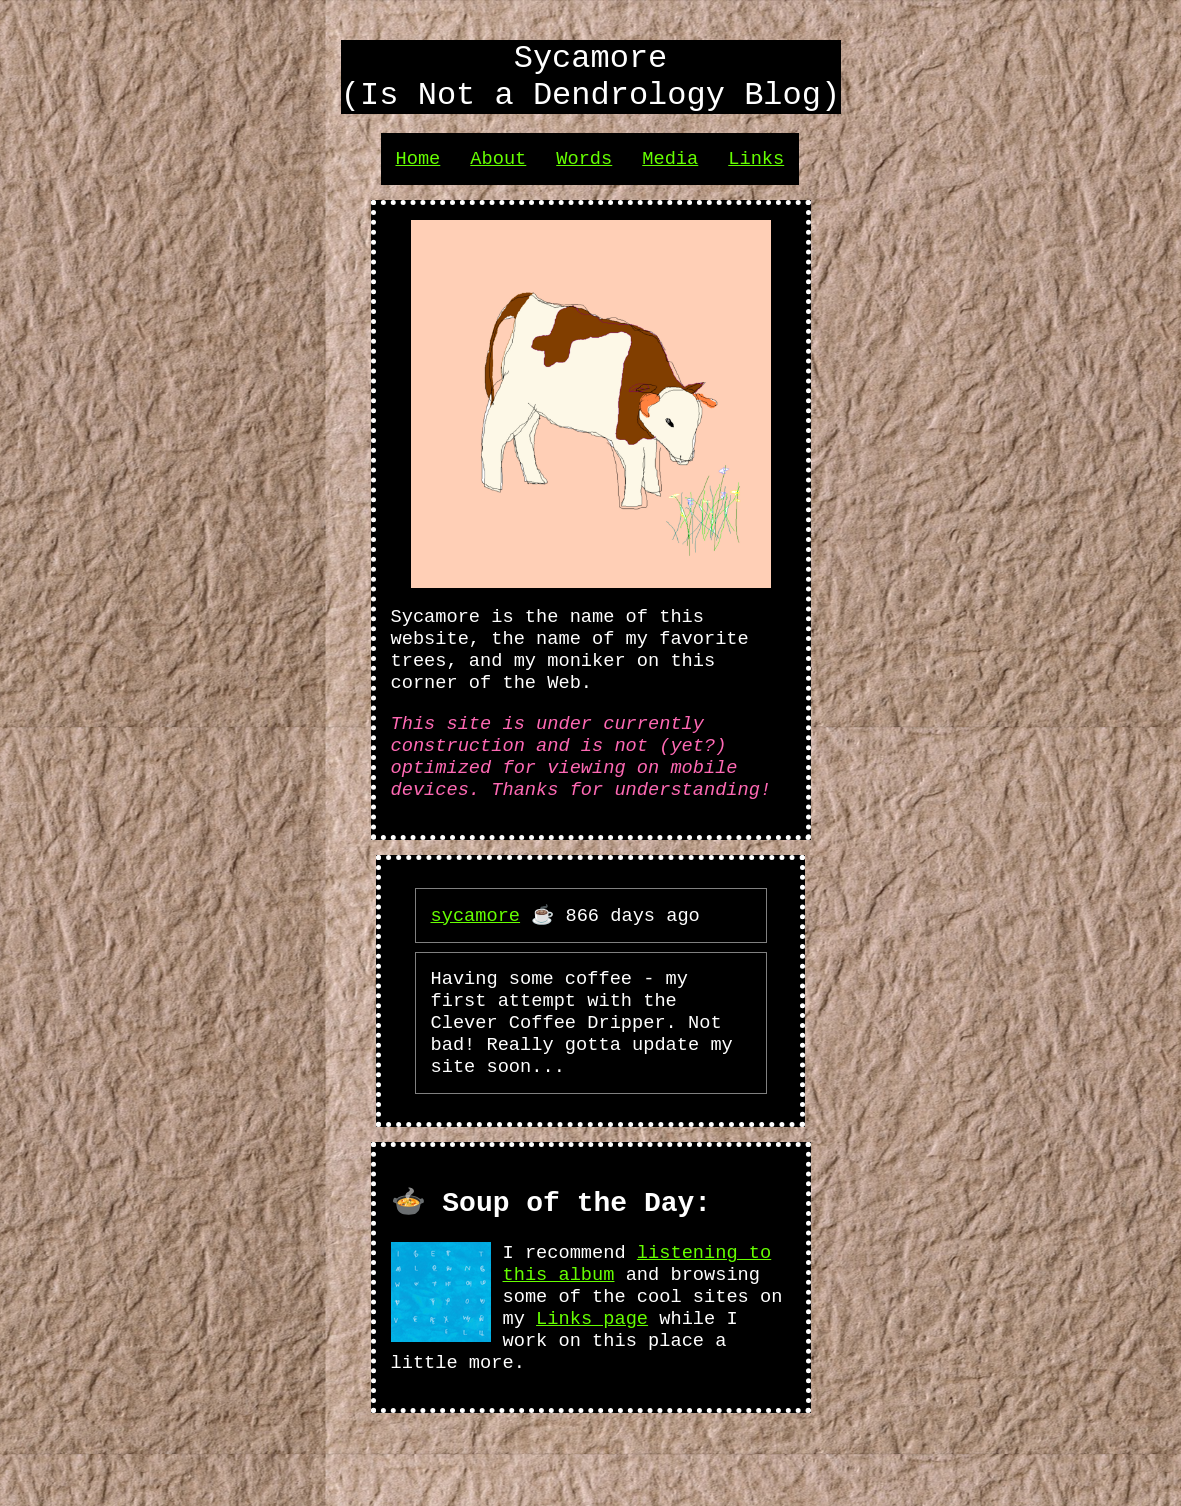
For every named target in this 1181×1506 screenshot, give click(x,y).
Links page (592, 1389)
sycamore (476, 955)
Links (756, 172)
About (498, 172)
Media (670, 172)
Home (418, 172)
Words (584, 172)
